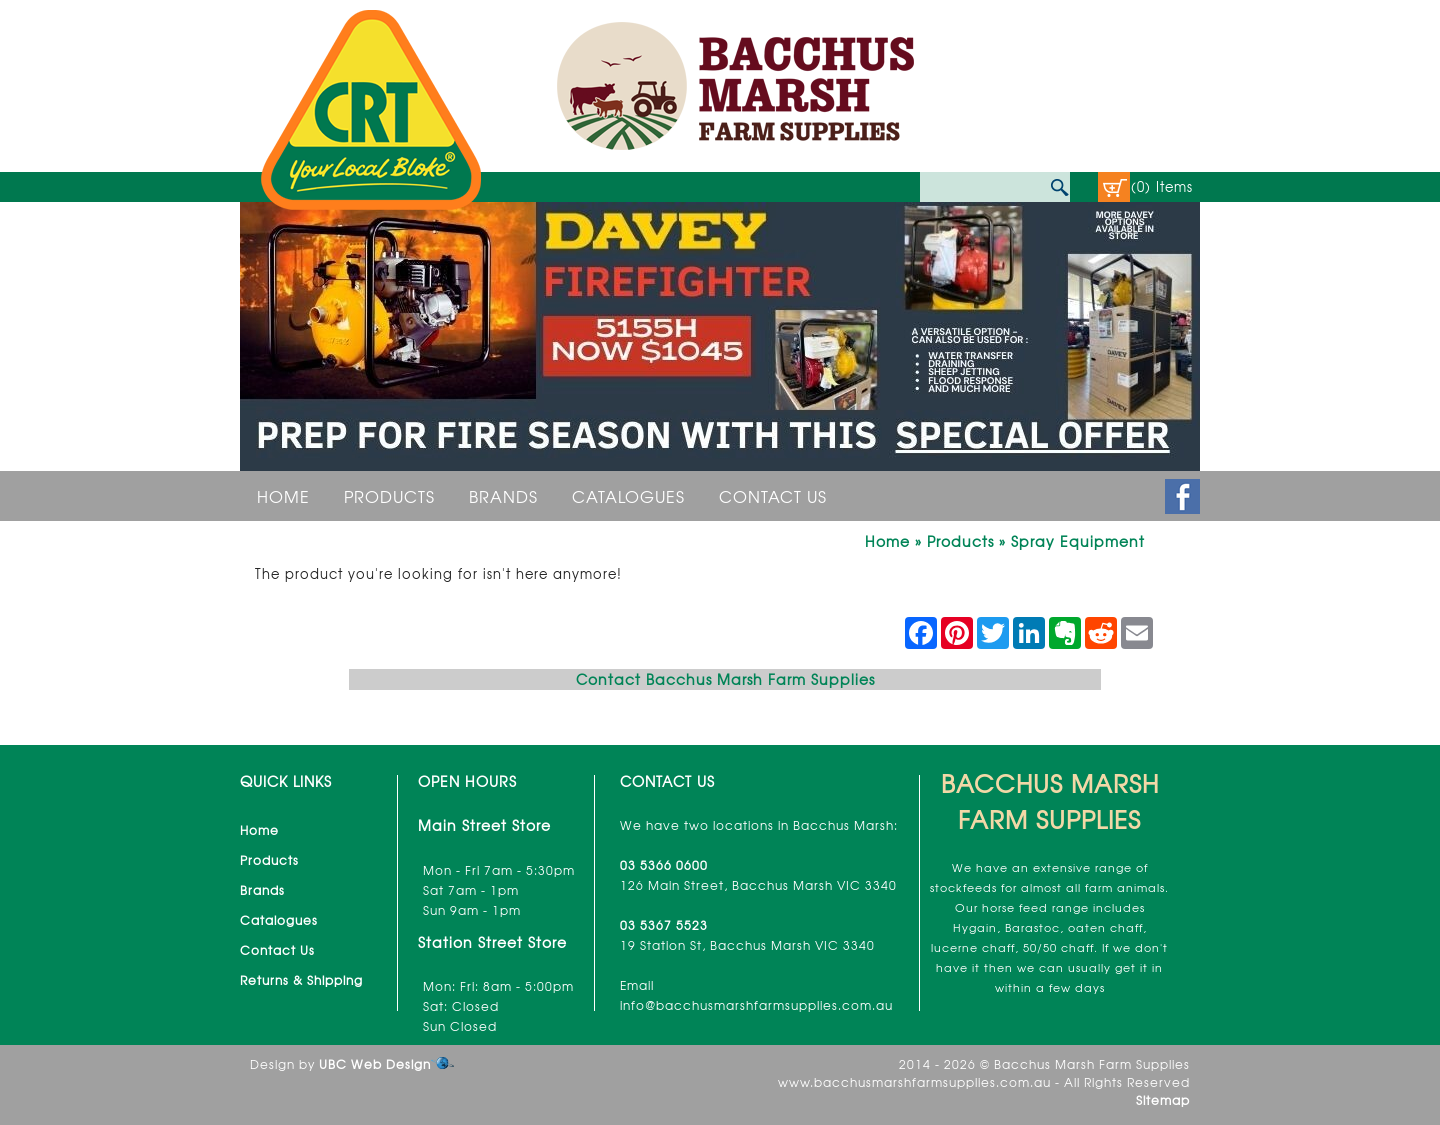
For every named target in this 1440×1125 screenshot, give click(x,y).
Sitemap (1163, 1100)
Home (283, 496)
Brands (503, 496)
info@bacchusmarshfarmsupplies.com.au (756, 1005)
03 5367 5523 (664, 925)
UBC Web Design (375, 1064)
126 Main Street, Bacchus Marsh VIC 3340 (758, 885)
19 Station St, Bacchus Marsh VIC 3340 (747, 945)
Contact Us (773, 496)
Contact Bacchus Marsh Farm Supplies (725, 679)
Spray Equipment (1078, 541)
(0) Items (1162, 186)
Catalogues (628, 496)
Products (389, 496)
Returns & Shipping (301, 980)
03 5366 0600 (664, 865)
